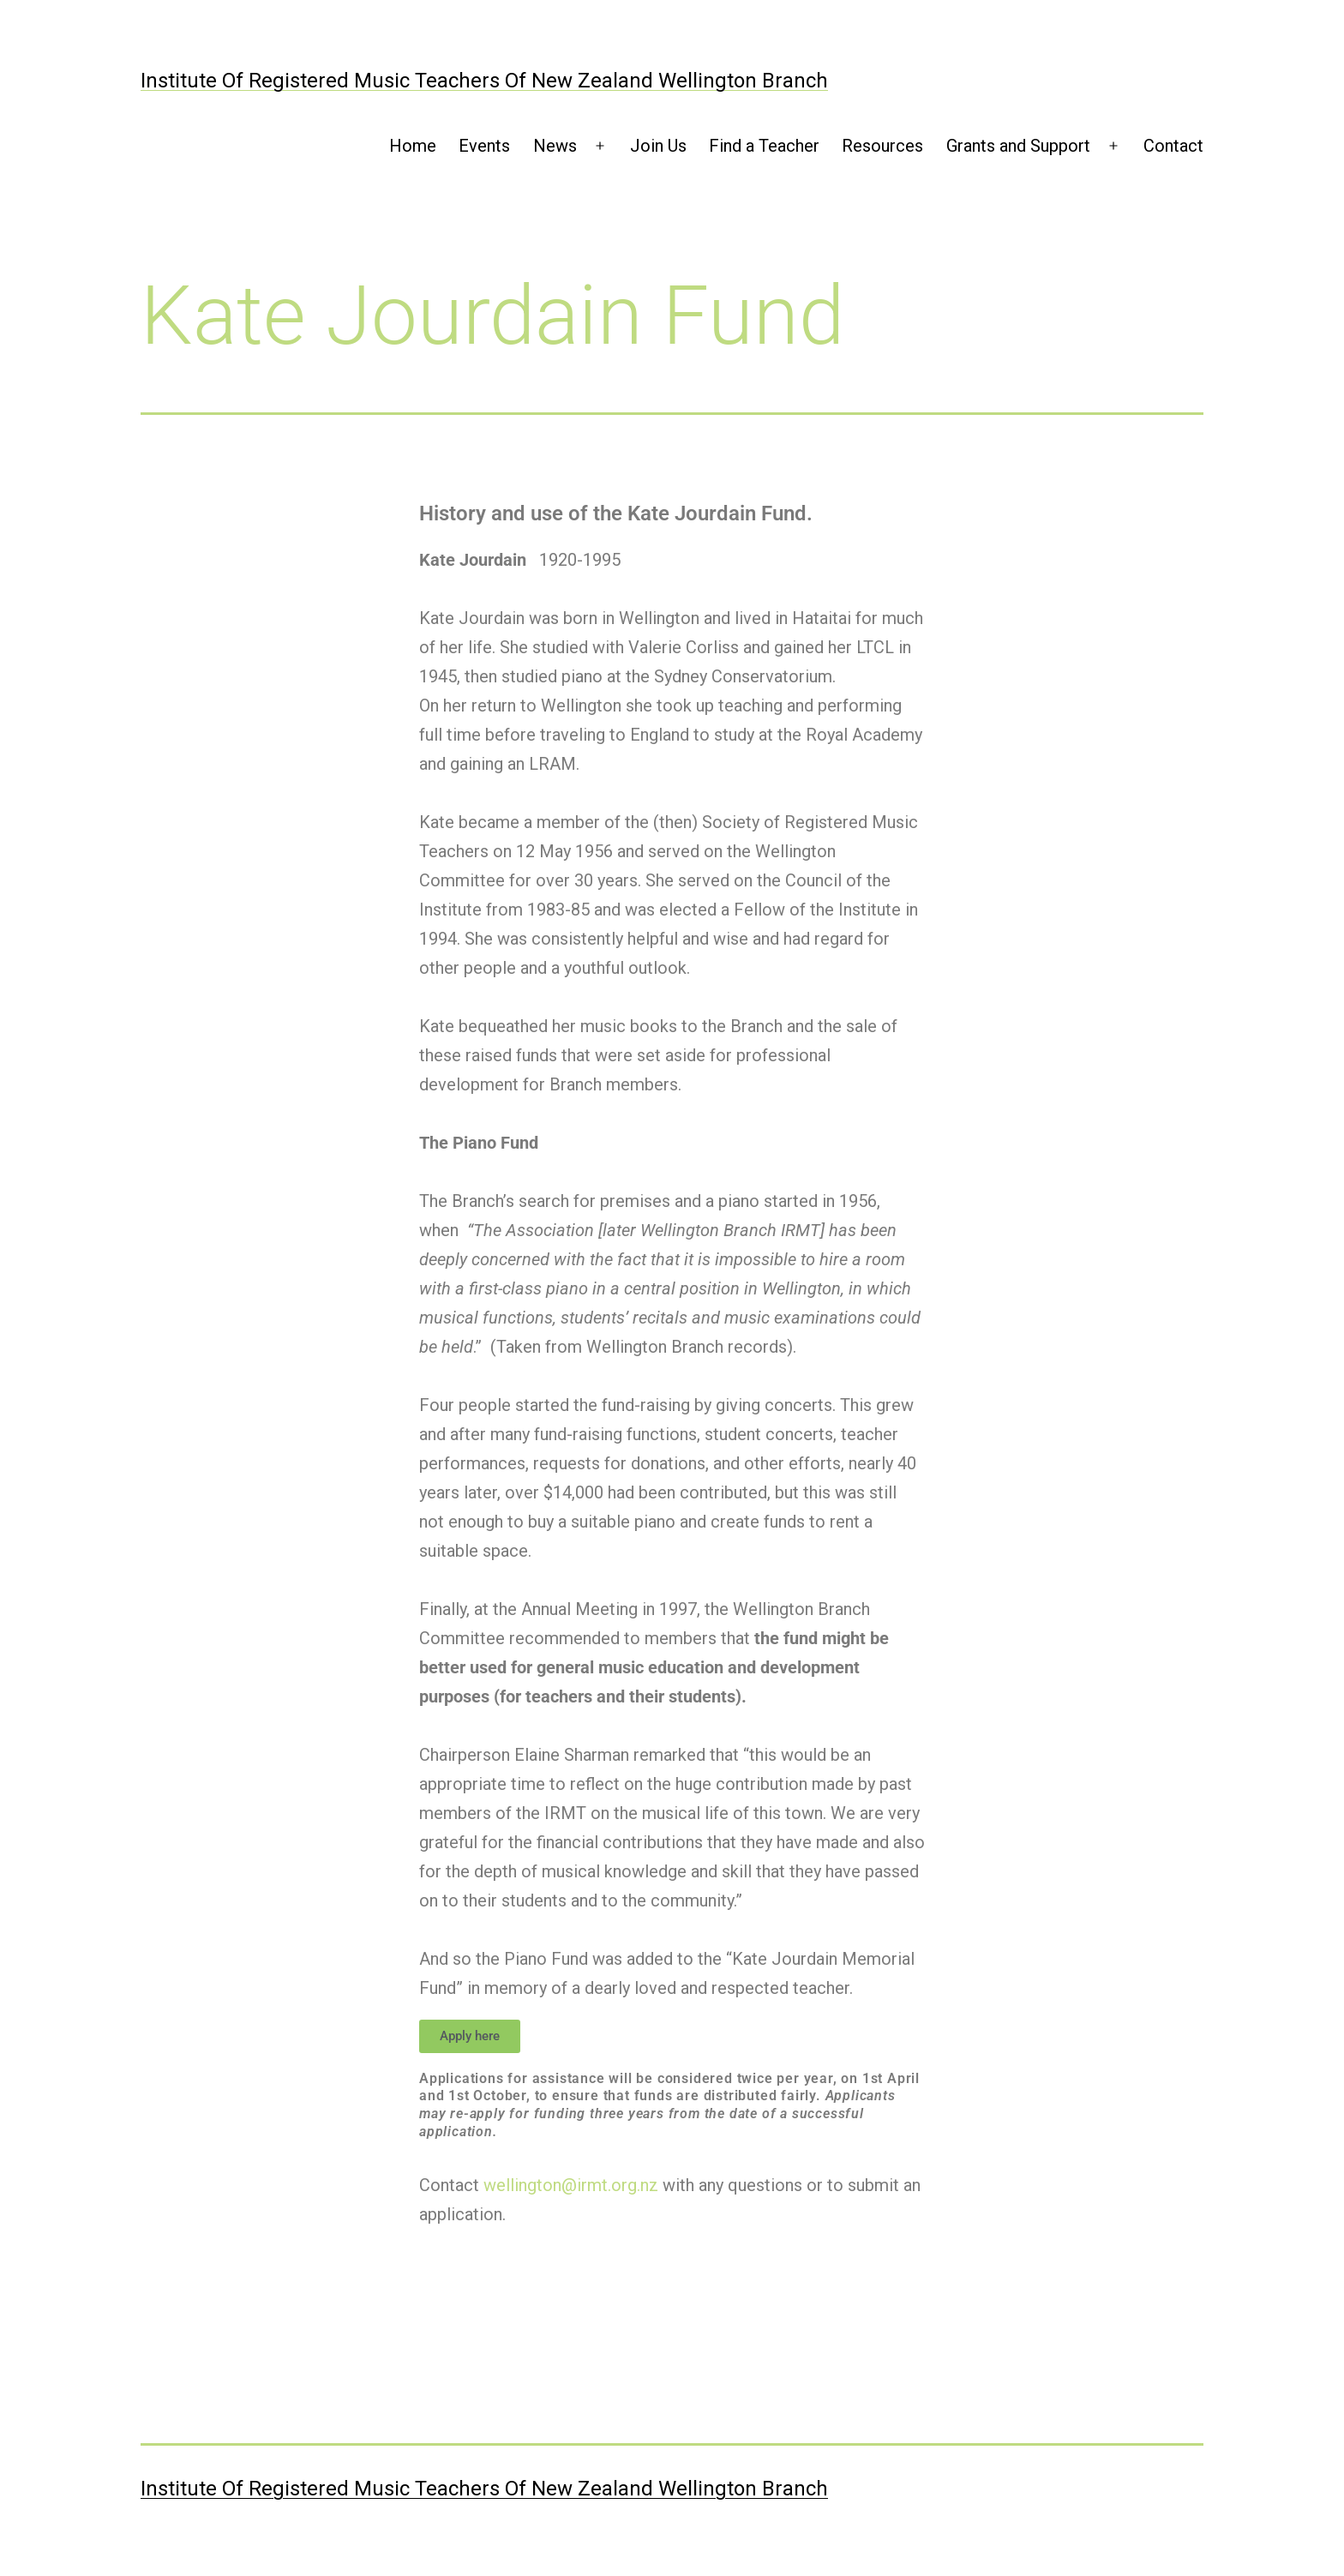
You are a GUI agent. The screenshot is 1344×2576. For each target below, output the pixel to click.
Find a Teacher (764, 145)
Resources (882, 145)
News (555, 145)
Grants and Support (1018, 145)
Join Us (658, 145)
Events (484, 145)
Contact (1173, 145)
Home (412, 145)
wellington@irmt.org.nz (570, 2185)
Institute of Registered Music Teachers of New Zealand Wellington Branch (484, 81)
